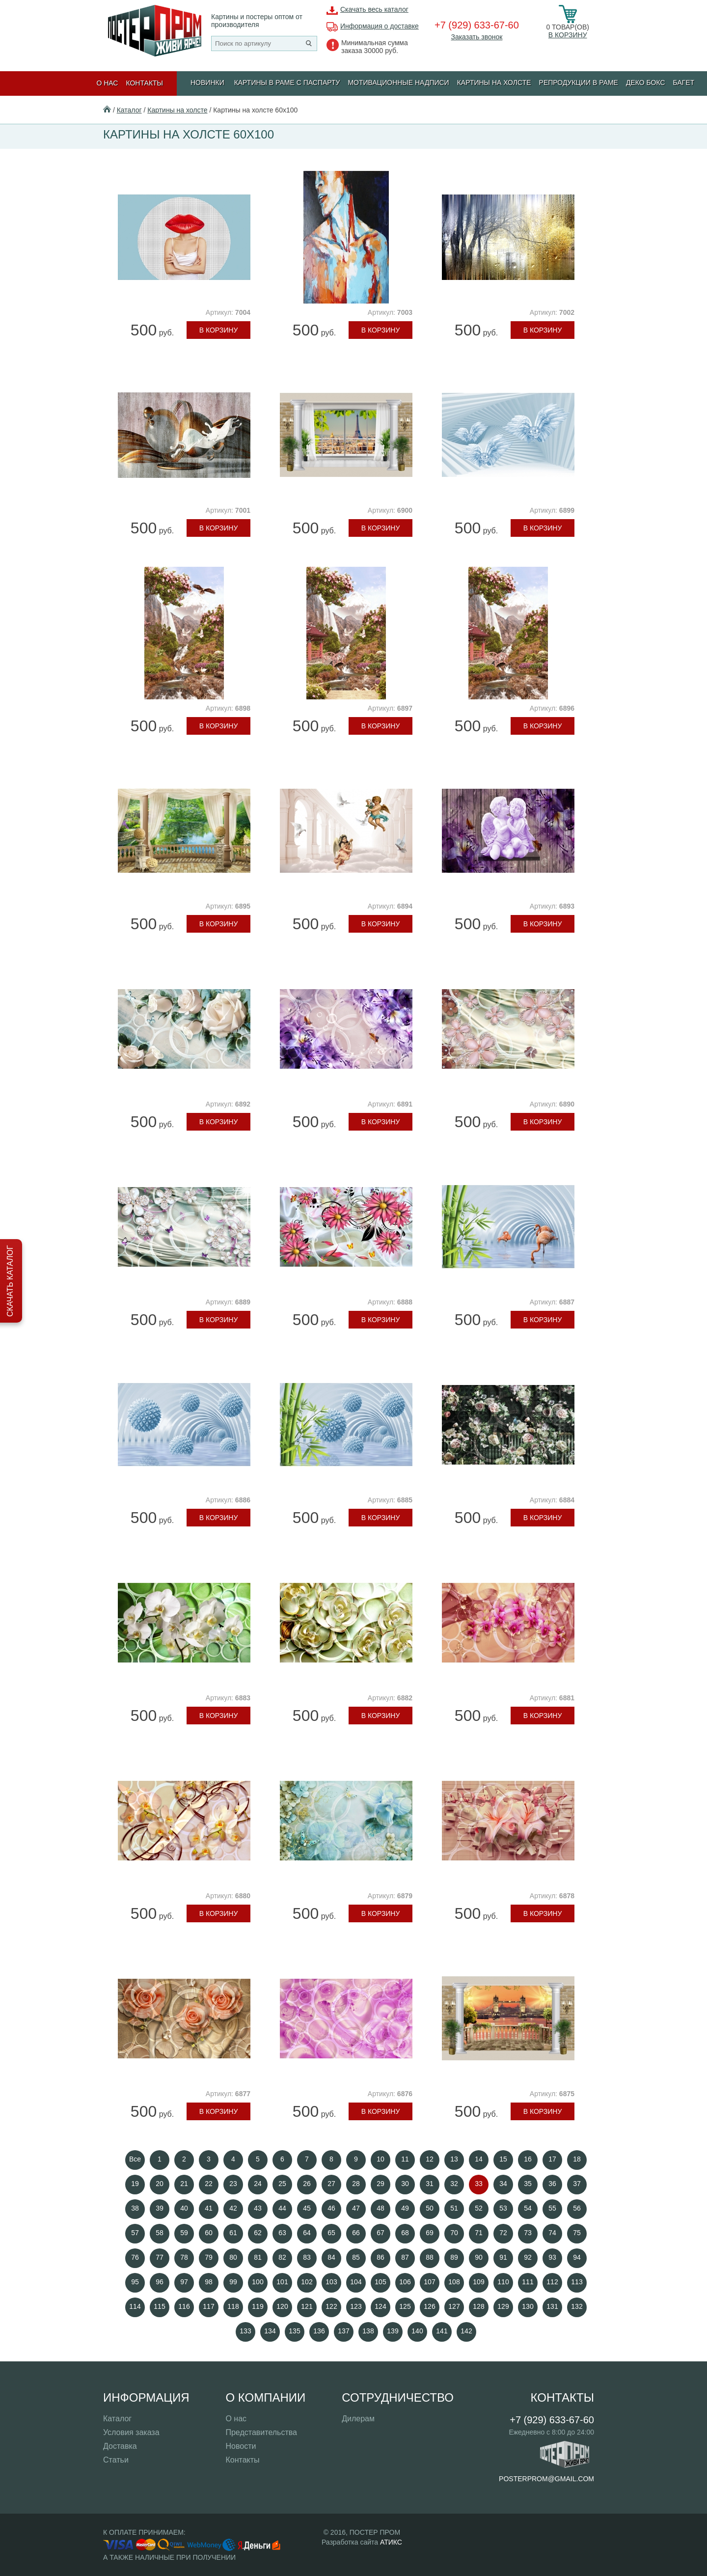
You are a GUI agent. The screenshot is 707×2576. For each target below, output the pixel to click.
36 (552, 2184)
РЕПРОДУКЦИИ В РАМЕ (578, 82)
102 (306, 2282)
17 (552, 2159)
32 (454, 2184)
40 (184, 2208)
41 (209, 2208)
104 (355, 2282)
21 (184, 2184)
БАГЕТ (684, 82)
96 (159, 2282)
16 (528, 2159)
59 (184, 2233)
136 (319, 2331)
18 (577, 2159)
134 (269, 2331)
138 (368, 2331)
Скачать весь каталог (374, 9)
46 (331, 2208)
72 (503, 2233)
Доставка (120, 2446)
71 (479, 2233)
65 (331, 2233)
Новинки (207, 82)
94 (577, 2257)
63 (282, 2233)
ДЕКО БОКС (645, 82)
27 (331, 2184)
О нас (107, 83)
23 (233, 2184)
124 (380, 2306)
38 (135, 2208)
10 (380, 2159)
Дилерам (358, 2418)
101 (282, 2282)
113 (576, 2282)
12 (430, 2159)
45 (307, 2208)
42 (233, 2208)
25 (282, 2184)
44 (282, 2208)
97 (184, 2282)
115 (159, 2306)
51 (454, 2208)
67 (380, 2233)
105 (380, 2282)
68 (405, 2233)
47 (356, 2208)
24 (258, 2184)
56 (577, 2208)
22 (209, 2184)
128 (478, 2306)
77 (159, 2257)
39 (159, 2208)
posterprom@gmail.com (546, 2479)
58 (159, 2233)
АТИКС (391, 2542)
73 (528, 2233)
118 (233, 2306)
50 (430, 2208)
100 (257, 2282)
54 (528, 2208)
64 (307, 2233)
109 (478, 2282)
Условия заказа (131, 2432)
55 (552, 2208)
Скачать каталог (10, 1281)
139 (392, 2331)
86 (380, 2257)
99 (233, 2282)
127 (454, 2306)
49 (405, 2208)
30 (405, 2184)
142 (466, 2331)
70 (454, 2233)
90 (479, 2257)
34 (503, 2184)
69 (430, 2233)
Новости (240, 2446)
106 (404, 2282)
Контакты (144, 83)
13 (454, 2159)
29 (380, 2184)
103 (331, 2282)
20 (159, 2184)
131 (552, 2306)
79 (209, 2257)
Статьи (116, 2460)
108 (454, 2282)
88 (430, 2257)
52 (479, 2208)
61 (233, 2233)
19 (135, 2184)
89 (454, 2257)
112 (552, 2282)
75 (577, 2233)
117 (208, 2306)
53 (503, 2208)
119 (257, 2306)
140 (417, 2331)
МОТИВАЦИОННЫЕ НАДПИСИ (398, 82)
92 (528, 2257)
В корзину (567, 35)
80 (233, 2257)
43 (258, 2208)
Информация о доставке (379, 26)
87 (405, 2257)
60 (209, 2233)
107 (429, 2282)
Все (135, 2159)
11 (405, 2159)
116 (184, 2306)
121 (306, 2306)
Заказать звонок (476, 37)
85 (356, 2257)
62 (258, 2233)
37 (577, 2184)
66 (356, 2233)
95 (135, 2282)
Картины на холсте (494, 82)
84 (331, 2257)
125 (404, 2306)
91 (503, 2257)
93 (552, 2257)
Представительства (261, 2432)
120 (282, 2306)
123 (355, 2306)
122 (331, 2306)
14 (479, 2159)
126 (429, 2306)
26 (307, 2184)
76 (135, 2257)
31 (430, 2184)
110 (503, 2282)
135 (294, 2331)
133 (245, 2331)
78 (184, 2257)
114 (134, 2306)
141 (441, 2331)
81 (258, 2257)
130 (527, 2306)
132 (576, 2306)
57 (135, 2233)
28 (356, 2184)
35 (528, 2184)
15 (503, 2159)
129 (503, 2306)
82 (282, 2257)
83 (307, 2257)
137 (343, 2331)
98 (209, 2282)
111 (527, 2282)
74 (552, 2233)
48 (380, 2208)
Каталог (129, 110)
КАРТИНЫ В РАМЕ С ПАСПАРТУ (287, 82)
